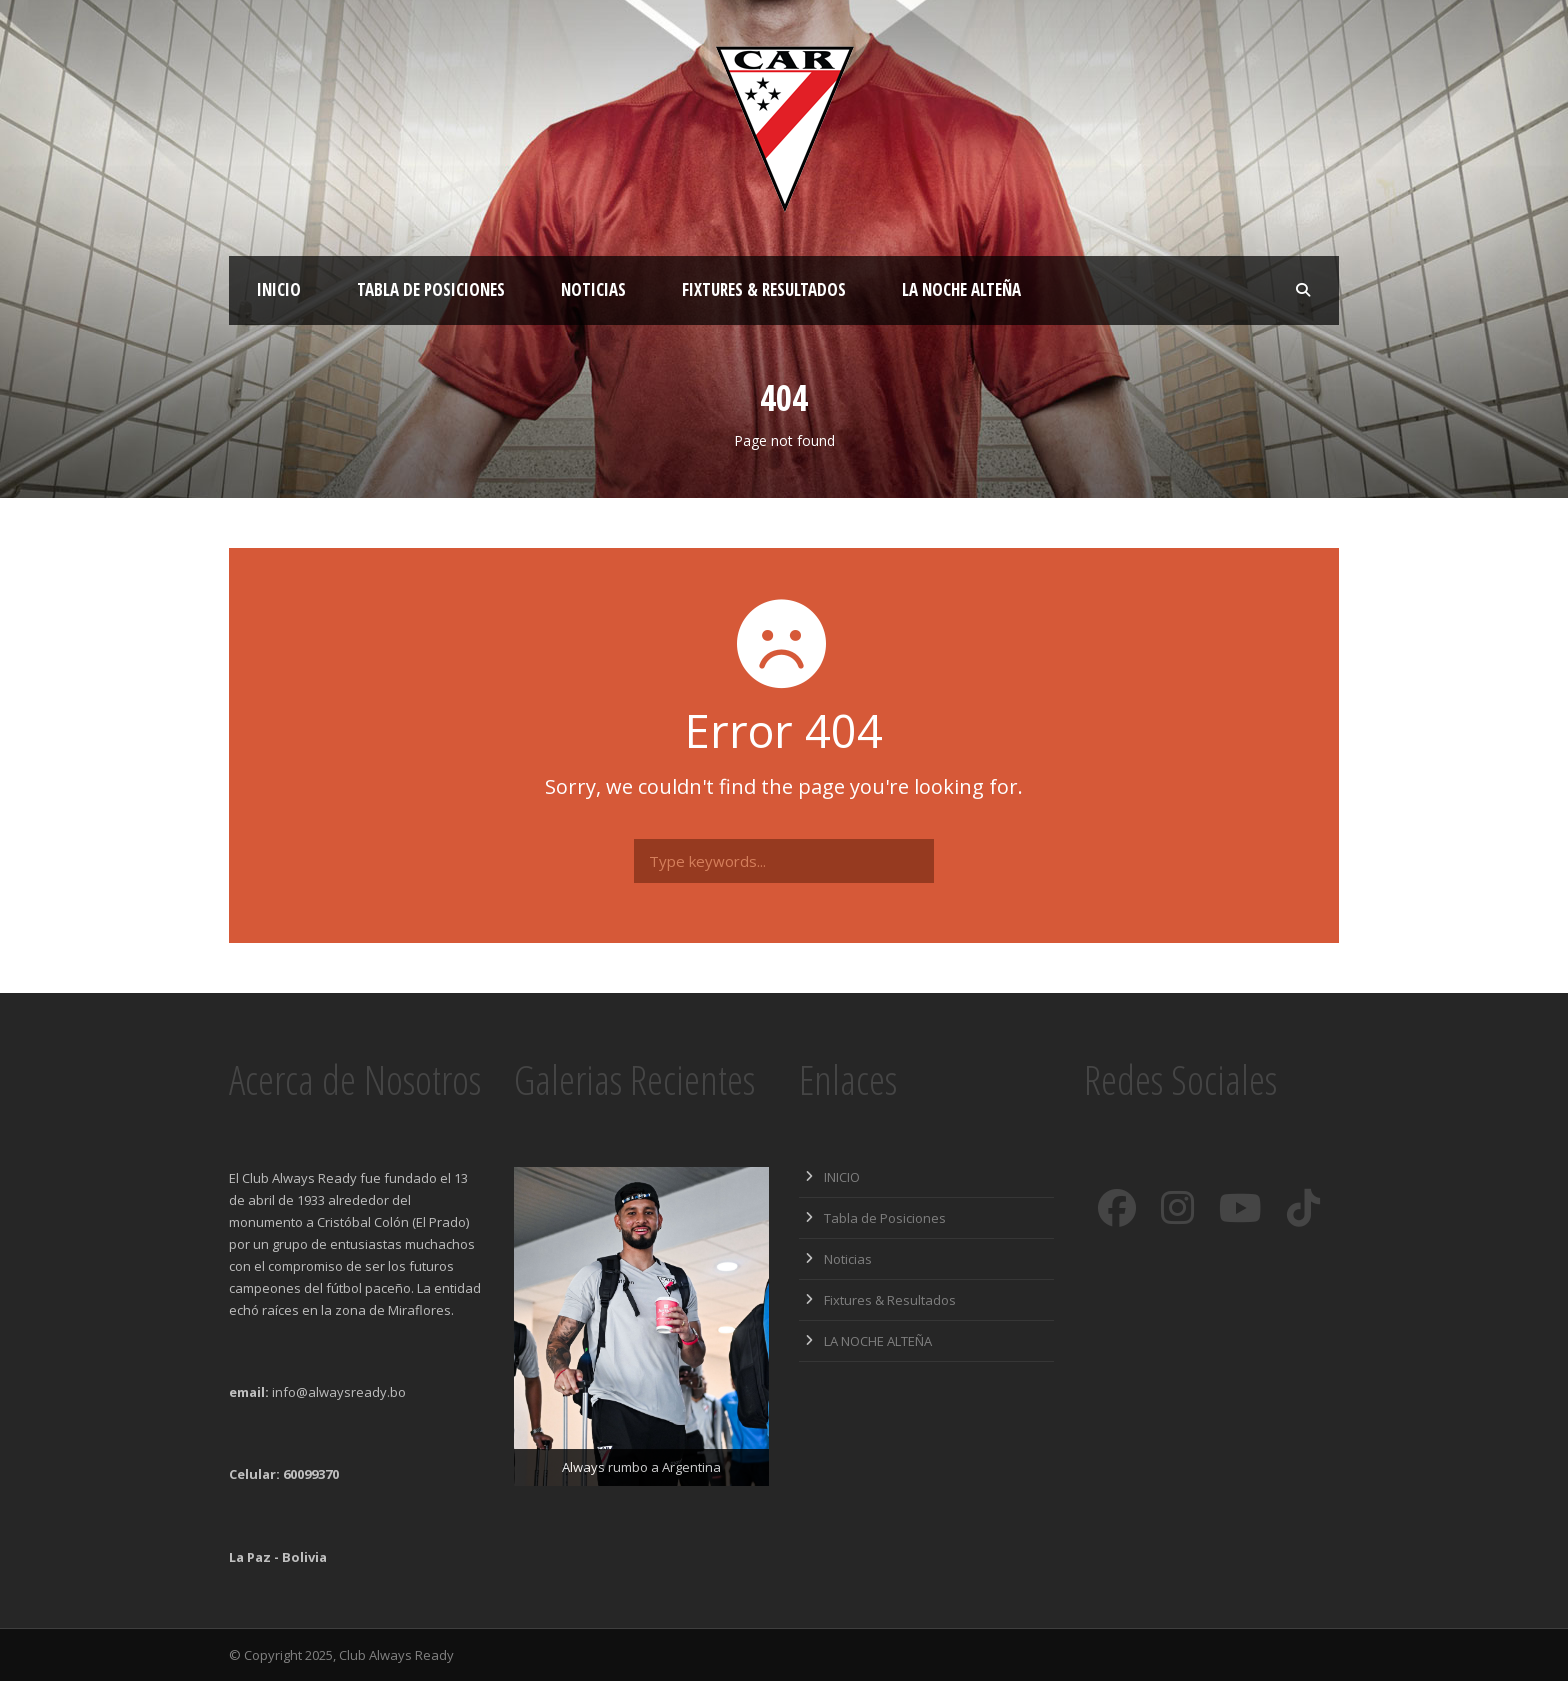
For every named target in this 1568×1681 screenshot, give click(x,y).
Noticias (593, 289)
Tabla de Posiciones (431, 289)
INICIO (279, 289)
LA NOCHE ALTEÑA (961, 289)
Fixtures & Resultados (764, 289)
